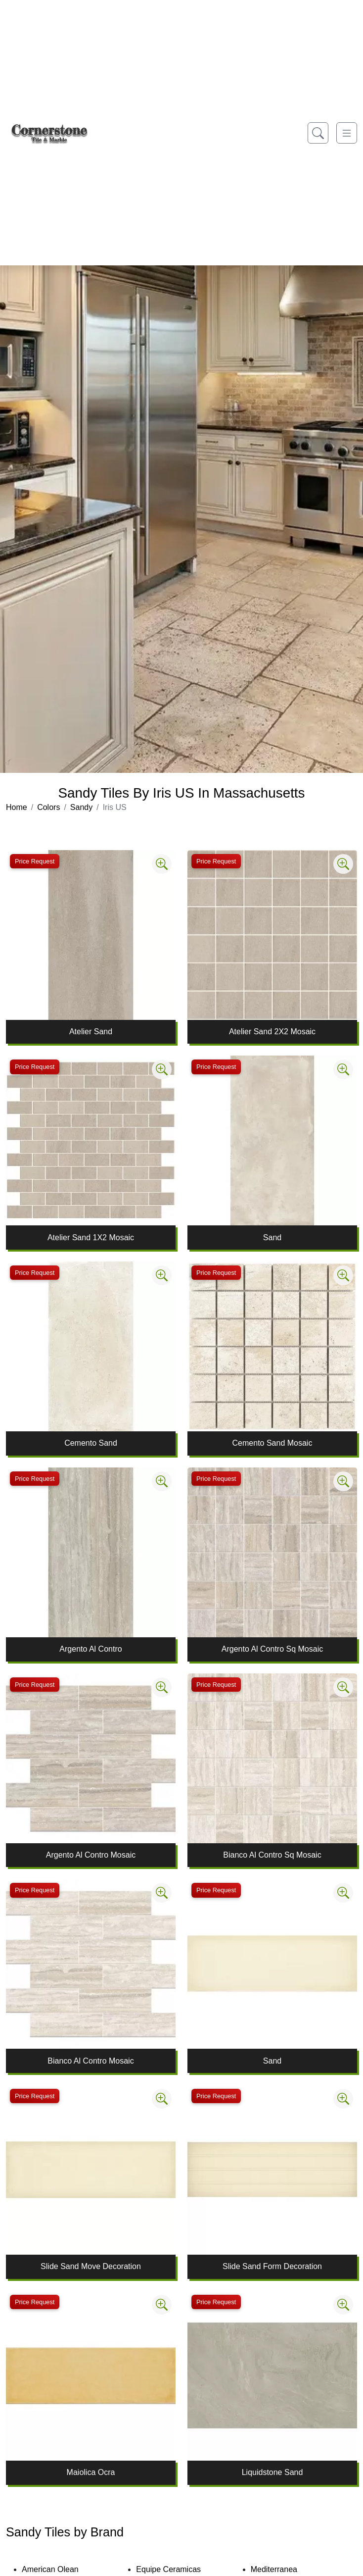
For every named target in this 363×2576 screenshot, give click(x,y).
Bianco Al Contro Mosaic (90, 2061)
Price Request (34, 861)
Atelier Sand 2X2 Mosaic (272, 1031)
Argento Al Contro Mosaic (91, 1855)
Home (16, 807)
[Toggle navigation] (346, 133)
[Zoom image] (162, 864)
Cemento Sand (90, 1443)
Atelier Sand (90, 1031)
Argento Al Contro (90, 1649)
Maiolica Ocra (91, 2472)
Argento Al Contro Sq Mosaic (272, 1649)
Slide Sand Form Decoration (272, 2266)
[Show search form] (318, 133)
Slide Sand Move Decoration (91, 2266)
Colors (48, 807)
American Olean (56, 2569)
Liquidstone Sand (272, 2472)
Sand (272, 1237)
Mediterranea (281, 2569)
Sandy (81, 807)
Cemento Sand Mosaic (272, 1443)
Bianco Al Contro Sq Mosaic (272, 1855)
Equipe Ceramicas (175, 2569)
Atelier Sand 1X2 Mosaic (90, 1237)
